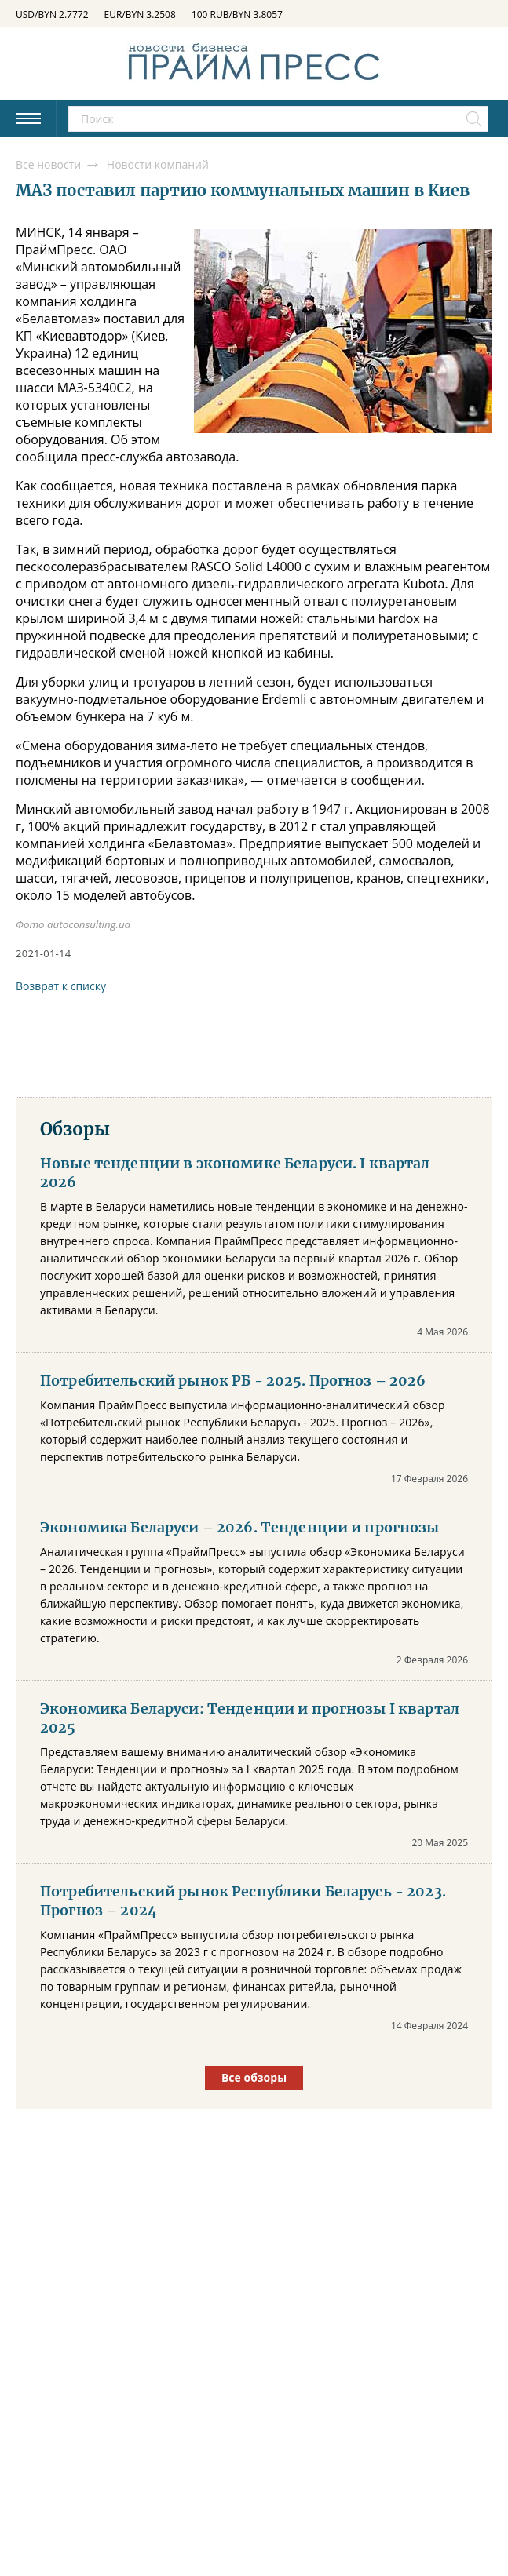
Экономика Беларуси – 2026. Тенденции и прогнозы (240, 1527)
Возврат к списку (61, 985)
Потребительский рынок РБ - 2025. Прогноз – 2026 (233, 1381)
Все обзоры (254, 2077)
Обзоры (75, 1129)
